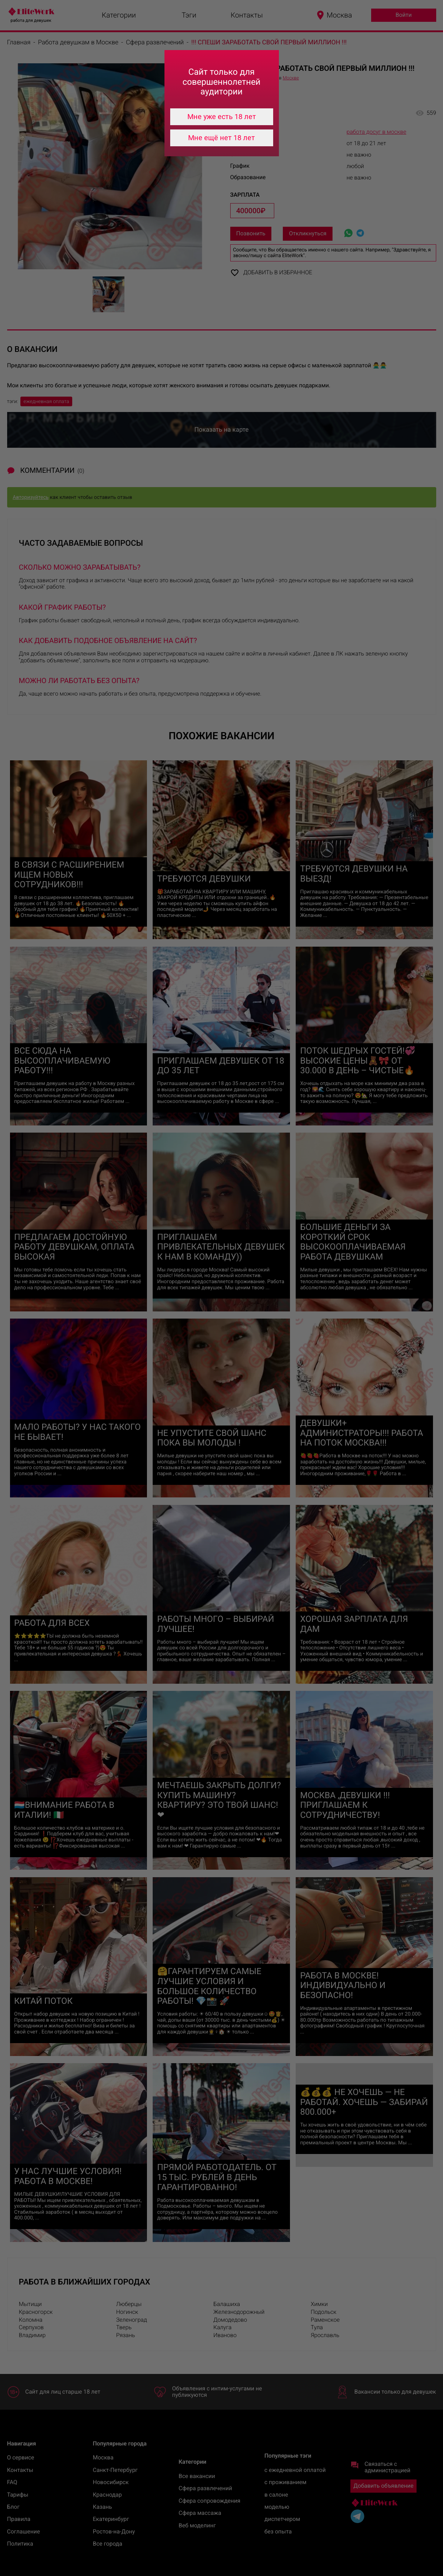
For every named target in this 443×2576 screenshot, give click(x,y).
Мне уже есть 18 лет (221, 116)
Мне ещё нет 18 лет (221, 137)
